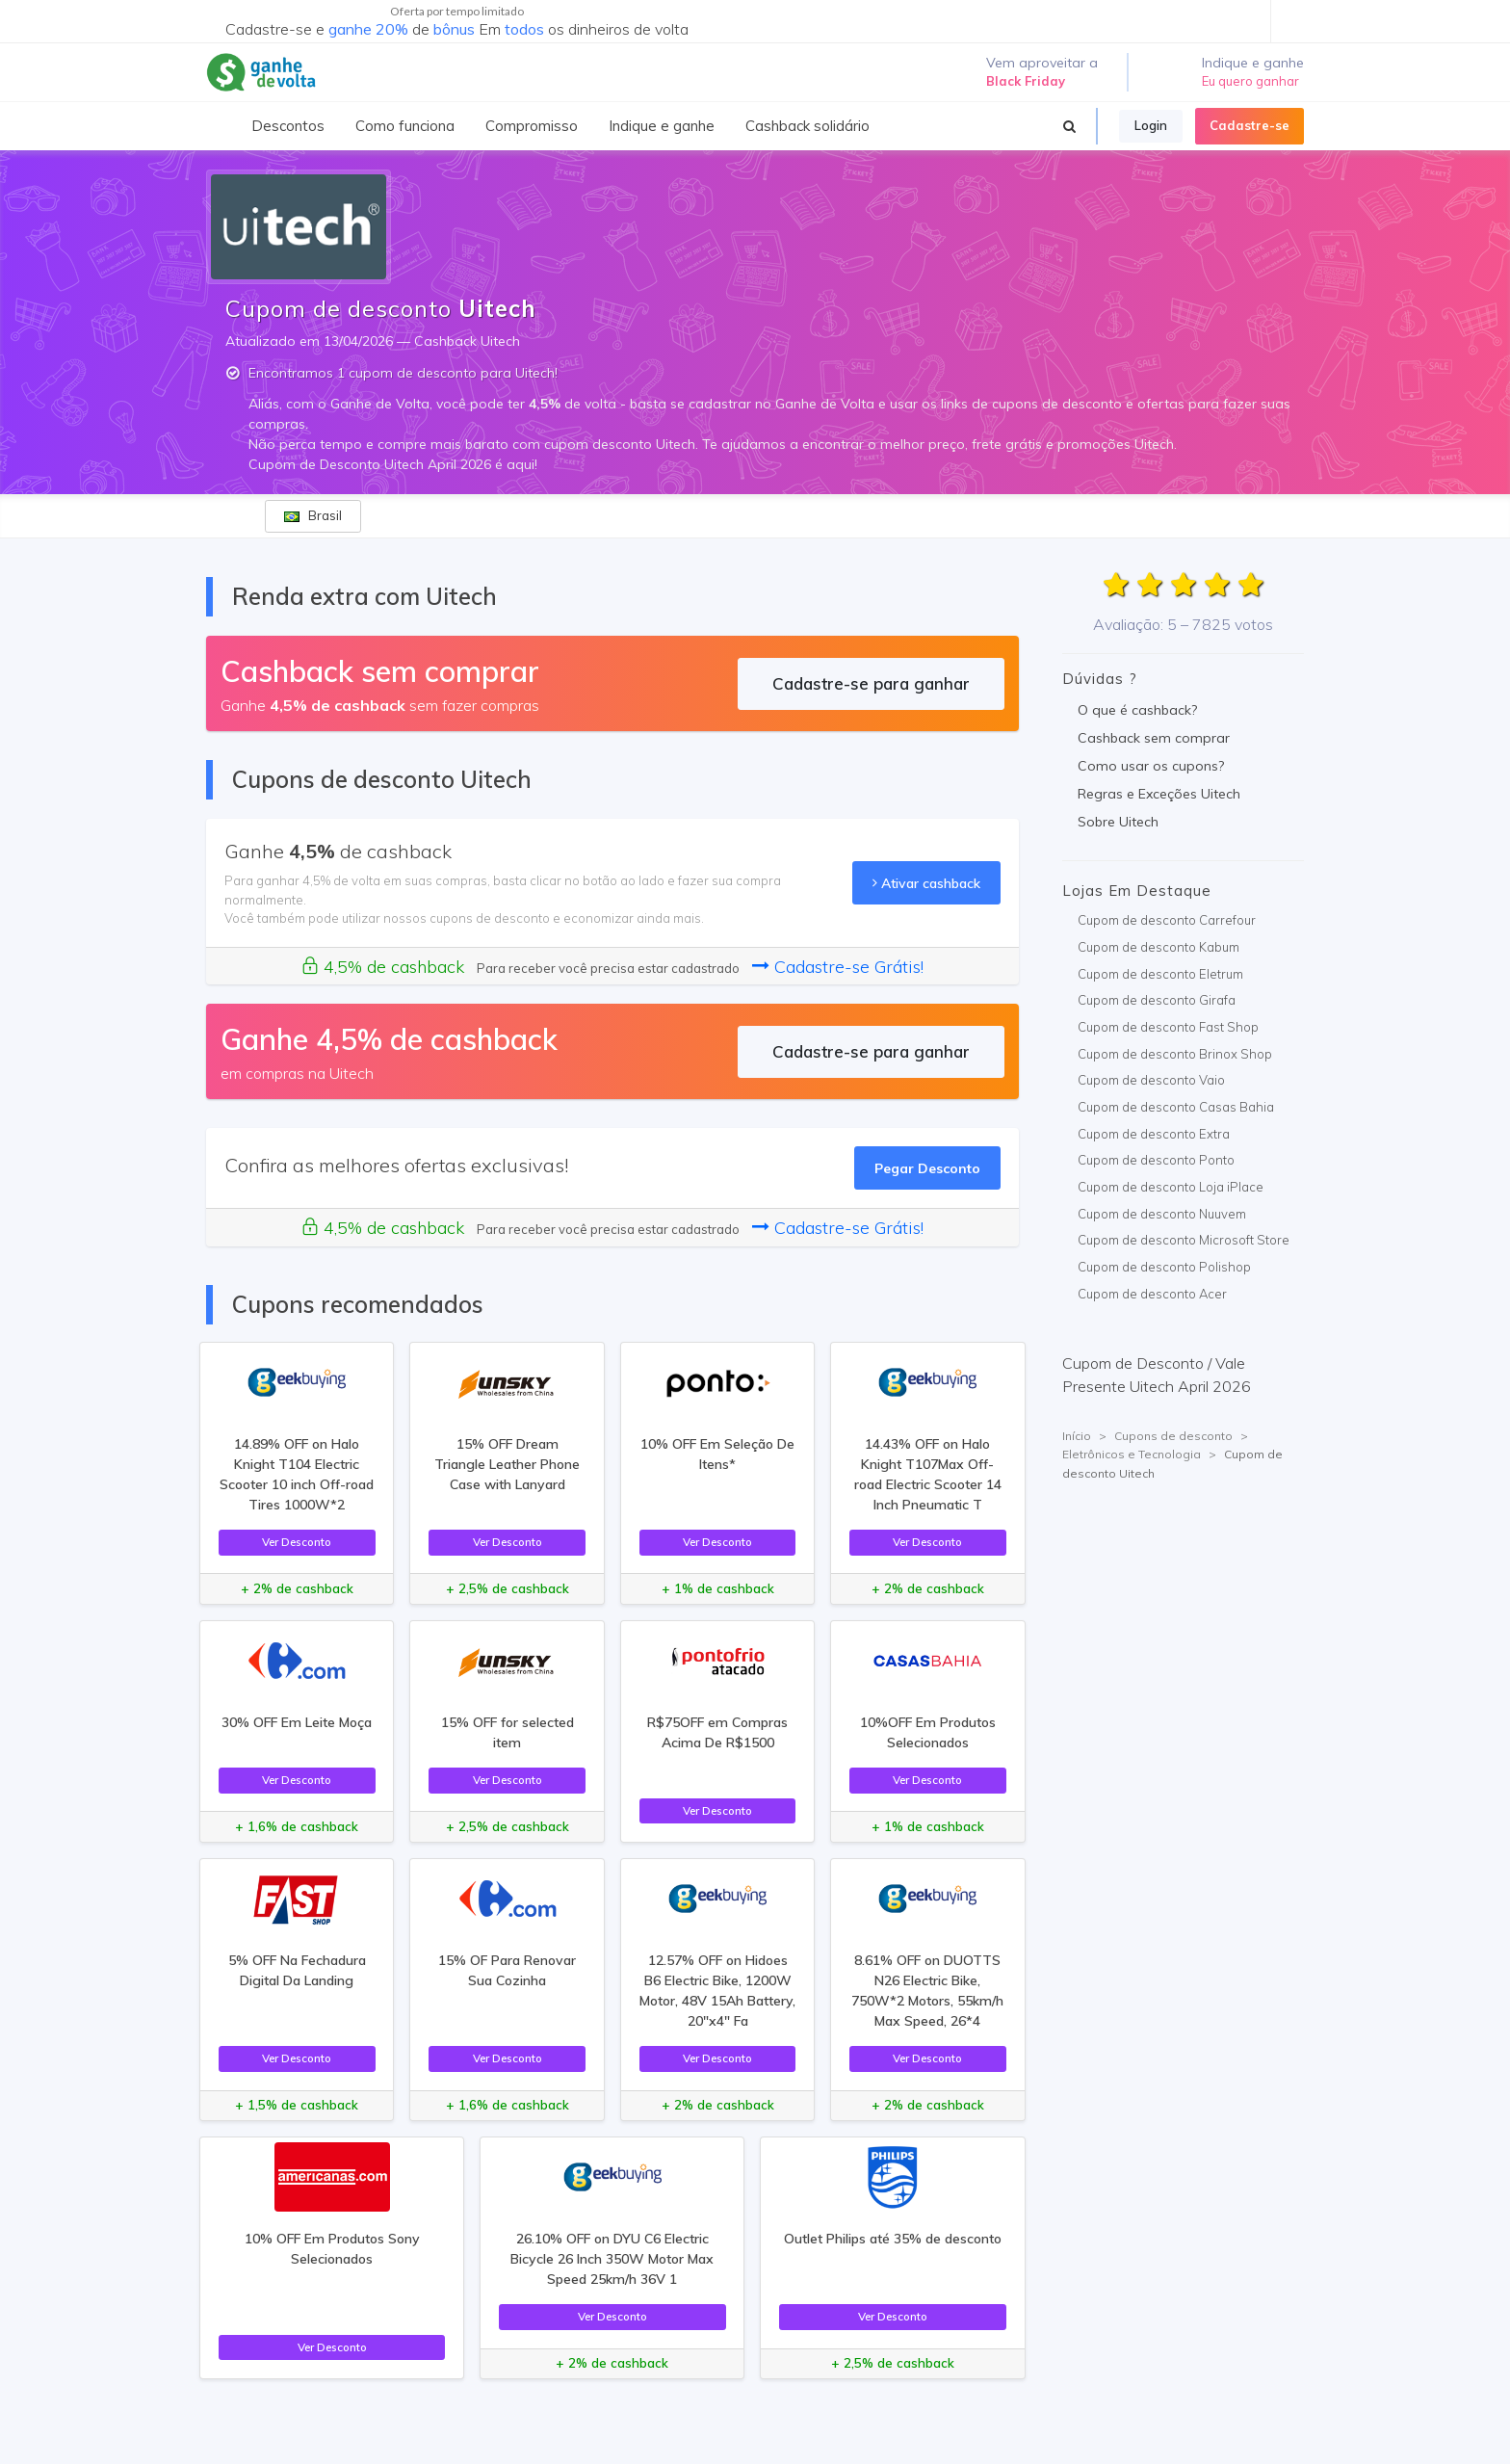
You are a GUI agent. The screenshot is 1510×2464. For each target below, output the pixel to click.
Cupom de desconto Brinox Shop (1175, 1054)
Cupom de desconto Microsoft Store (1183, 1239)
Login (1150, 125)
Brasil (313, 515)
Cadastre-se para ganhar (871, 683)
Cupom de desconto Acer (1152, 1293)
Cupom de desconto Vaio (1151, 1080)
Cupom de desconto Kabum (1158, 947)
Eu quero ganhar (1250, 81)
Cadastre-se (1249, 125)
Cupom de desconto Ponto (1156, 1159)
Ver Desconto (296, 1541)
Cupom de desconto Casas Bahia (1176, 1106)
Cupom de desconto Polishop (1164, 1266)
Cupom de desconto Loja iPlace (1170, 1186)
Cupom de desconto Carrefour (1167, 920)
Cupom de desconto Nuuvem (1162, 1213)
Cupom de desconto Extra (1154, 1133)
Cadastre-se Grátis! (838, 967)
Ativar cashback (926, 883)
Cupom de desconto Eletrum (1160, 974)
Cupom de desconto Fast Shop (1168, 1027)
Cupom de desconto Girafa (1157, 1000)
